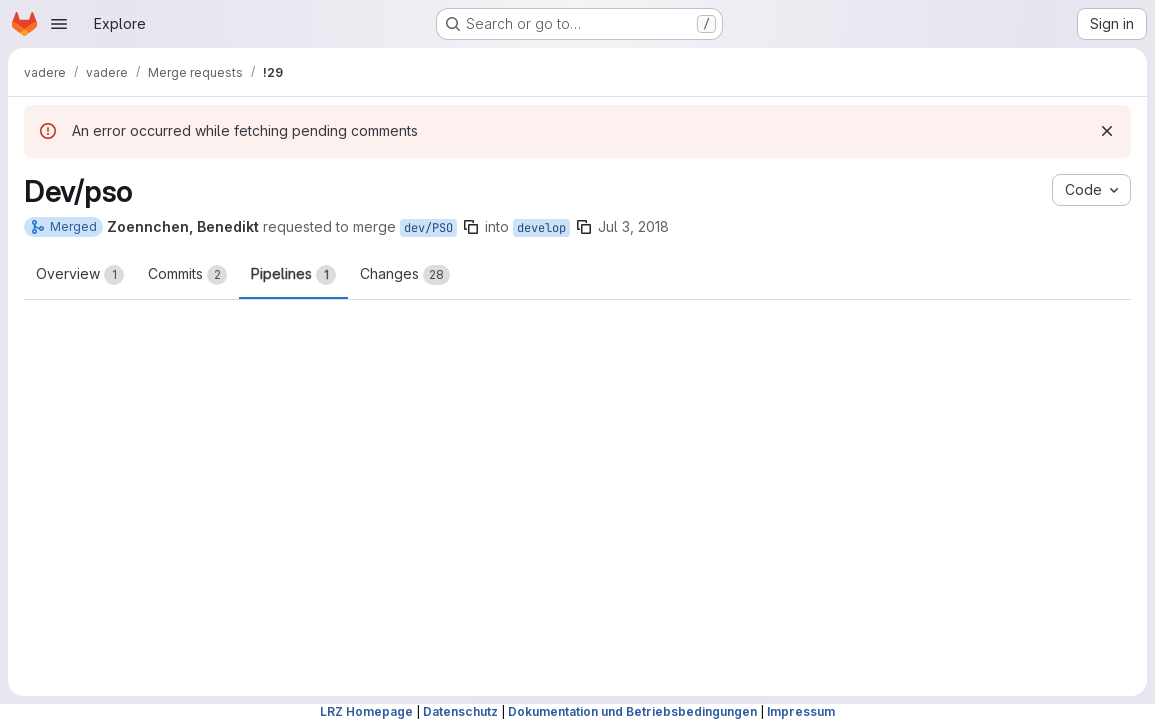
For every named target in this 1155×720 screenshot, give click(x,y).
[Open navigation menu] (59, 24)
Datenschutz (460, 711)
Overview (80, 275)
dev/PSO (428, 228)
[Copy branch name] (471, 227)
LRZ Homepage (366, 711)
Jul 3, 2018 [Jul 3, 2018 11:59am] (633, 226)
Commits (187, 275)
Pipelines (293, 275)
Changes (405, 275)
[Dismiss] (1107, 131)
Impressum (801, 711)
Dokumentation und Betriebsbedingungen (632, 711)
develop (541, 228)
